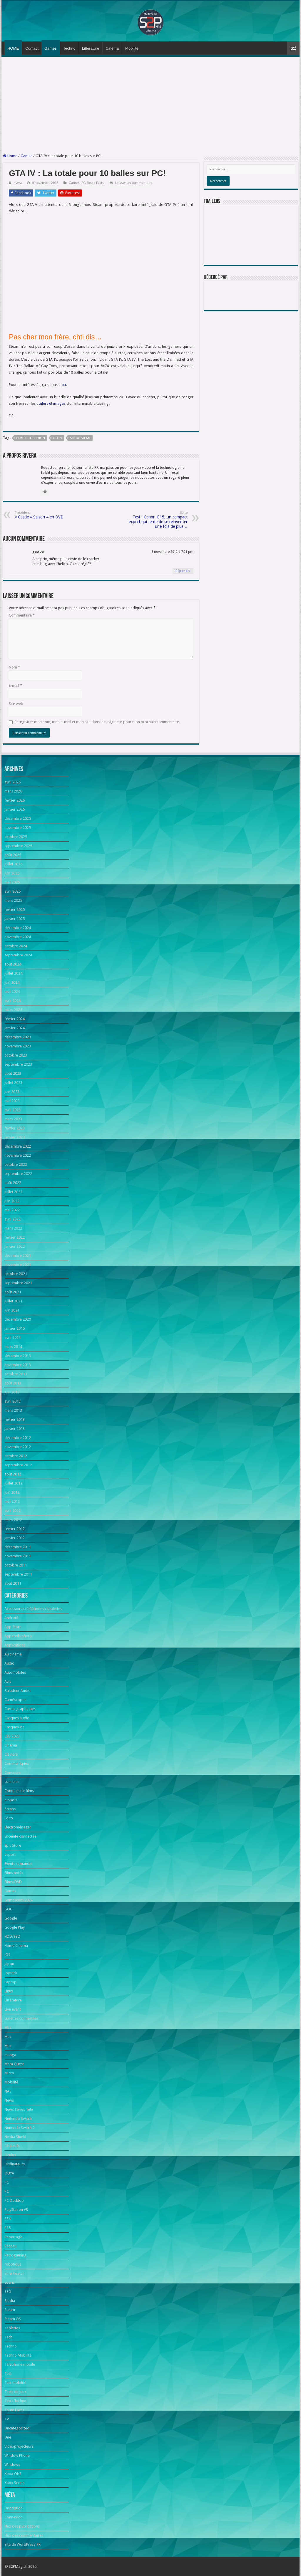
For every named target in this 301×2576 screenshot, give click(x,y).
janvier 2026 (14, 809)
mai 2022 (12, 1210)
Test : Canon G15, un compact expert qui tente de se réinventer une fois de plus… (157, 520)
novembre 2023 (17, 1046)
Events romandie (18, 1863)
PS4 (7, 2218)
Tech (8, 2337)
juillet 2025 (13, 864)
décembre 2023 (17, 1037)
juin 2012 (11, 1492)
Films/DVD (13, 1882)
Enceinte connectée (20, 1836)
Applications (14, 1645)
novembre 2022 (17, 1155)
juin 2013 (11, 1392)
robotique (12, 2264)
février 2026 (14, 800)
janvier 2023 (14, 1137)
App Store (12, 1627)
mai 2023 (12, 1101)
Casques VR (14, 1727)
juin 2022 (11, 1201)
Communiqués (16, 1763)
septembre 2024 (18, 955)
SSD (7, 2291)
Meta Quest (14, 2064)
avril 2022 (12, 1219)
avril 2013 (12, 1401)
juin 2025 (11, 873)
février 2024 (14, 1019)
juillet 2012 (13, 1483)
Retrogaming (15, 2255)
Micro (9, 2073)
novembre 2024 (17, 937)
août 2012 (12, 1474)
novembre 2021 (17, 1264)
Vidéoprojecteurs (19, 2446)
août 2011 (12, 1583)
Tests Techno (15, 2401)
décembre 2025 (17, 818)
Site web (16, 703)
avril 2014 (12, 1337)
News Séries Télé (18, 2109)
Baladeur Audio (17, 1690)
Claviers (11, 1754)
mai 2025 (12, 882)
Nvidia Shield (15, 2137)
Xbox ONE (12, 2473)
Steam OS (12, 2319)
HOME (13, 48)
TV (6, 2419)
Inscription (13, 2508)
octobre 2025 (15, 836)
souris (9, 2282)
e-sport (10, 1800)
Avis (7, 1681)
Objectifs (12, 2146)
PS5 (7, 2228)
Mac (7, 2027)
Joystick (10, 1973)
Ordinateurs (14, 2164)
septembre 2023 (18, 1064)
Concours (12, 1772)
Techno (69, 48)
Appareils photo (18, 1636)
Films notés (13, 1872)
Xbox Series (14, 2483)
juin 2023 (11, 1091)
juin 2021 (11, 1310)
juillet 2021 (13, 1301)
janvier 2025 (14, 918)
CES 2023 (12, 1736)
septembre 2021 (18, 1283)
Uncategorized (16, 2428)
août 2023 (12, 1073)
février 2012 (14, 1529)
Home (10, 156)
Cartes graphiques (20, 1709)
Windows (12, 2464)
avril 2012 (12, 1510)
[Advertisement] (150, 105)
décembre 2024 (17, 928)
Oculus (10, 2155)
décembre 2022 (17, 1146)
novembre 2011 (17, 1556)
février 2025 (14, 909)
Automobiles (15, 1672)
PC (83, 183)
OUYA (9, 2173)
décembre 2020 (17, 1319)
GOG (8, 1909)
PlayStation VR (16, 2209)
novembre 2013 (17, 1365)
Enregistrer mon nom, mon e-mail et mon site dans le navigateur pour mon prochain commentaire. (97, 722)
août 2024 (12, 964)
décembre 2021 (17, 1255)
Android (11, 1618)
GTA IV (57, 438)
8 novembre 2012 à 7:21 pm (172, 552)
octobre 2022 (15, 1164)
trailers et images (51, 403)
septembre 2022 (18, 1173)
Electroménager (17, 1827)
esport (10, 1854)
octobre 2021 (15, 1274)
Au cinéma (13, 1654)
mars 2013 (13, 1410)
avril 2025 (12, 891)
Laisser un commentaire (133, 183)
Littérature (90, 48)
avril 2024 (12, 1000)
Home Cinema (16, 1945)
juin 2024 (11, 982)
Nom (14, 667)
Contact (32, 48)
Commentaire (22, 615)
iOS (7, 1954)
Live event (12, 2009)
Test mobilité (15, 2382)
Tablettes (12, 2328)
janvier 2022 (14, 1246)
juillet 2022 (13, 1192)
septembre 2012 (18, 1465)
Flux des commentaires (23, 2535)
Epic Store (12, 1845)
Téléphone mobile (19, 2364)
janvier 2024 (14, 1028)
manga (10, 2055)
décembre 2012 (17, 1437)
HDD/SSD (12, 1936)
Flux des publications (22, 2526)
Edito (8, 1818)
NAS (7, 2091)
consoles (11, 1781)
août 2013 (12, 1383)
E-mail (15, 685)
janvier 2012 (14, 1538)
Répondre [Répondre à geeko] (182, 571)
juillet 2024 (13, 973)
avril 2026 (12, 782)
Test (7, 2373)
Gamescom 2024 (18, 1900)
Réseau (10, 2246)
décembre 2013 (17, 1356)
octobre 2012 (15, 1456)
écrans (10, 1809)
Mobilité (131, 48)
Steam (9, 2310)
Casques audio (16, 1718)
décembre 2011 (17, 1547)
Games (50, 48)
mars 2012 (13, 1519)
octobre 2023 (15, 1055)
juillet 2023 (13, 1082)
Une (7, 2437)
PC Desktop (14, 2200)
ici (64, 384)
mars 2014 (13, 1346)
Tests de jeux (15, 2391)
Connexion (13, 2517)
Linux (8, 1991)
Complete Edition (30, 438)
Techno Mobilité (17, 2355)
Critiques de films (19, 1791)
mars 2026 (13, 791)
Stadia (9, 2300)
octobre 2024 (15, 946)
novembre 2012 (17, 1447)
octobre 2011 (15, 1565)
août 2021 (12, 1292)
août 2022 (12, 1182)
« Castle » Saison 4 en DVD (45, 515)
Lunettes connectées (21, 2018)
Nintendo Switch (18, 2118)
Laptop (10, 1982)
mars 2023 (13, 1119)
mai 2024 (12, 991)
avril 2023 (12, 1110)
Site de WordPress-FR (22, 2544)
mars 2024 (13, 1009)
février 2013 (14, 1419)
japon (9, 1964)
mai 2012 (12, 1501)
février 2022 (14, 1237)
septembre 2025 (18, 846)
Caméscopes (15, 1699)
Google (10, 1918)
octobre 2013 (15, 1374)
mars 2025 (13, 900)
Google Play (14, 1927)
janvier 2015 (14, 1328)
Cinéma (112, 48)
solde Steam (80, 438)
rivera (18, 183)
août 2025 (12, 855)
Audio (9, 1663)
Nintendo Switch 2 (19, 2127)
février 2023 (14, 1128)
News (9, 2100)
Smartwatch (14, 2273)
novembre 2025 (17, 827)
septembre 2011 (18, 1574)
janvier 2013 (14, 1428)
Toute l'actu (95, 183)
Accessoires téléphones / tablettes (33, 1608)
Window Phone (17, 2455)
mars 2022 (13, 1228)
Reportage (13, 2237)
